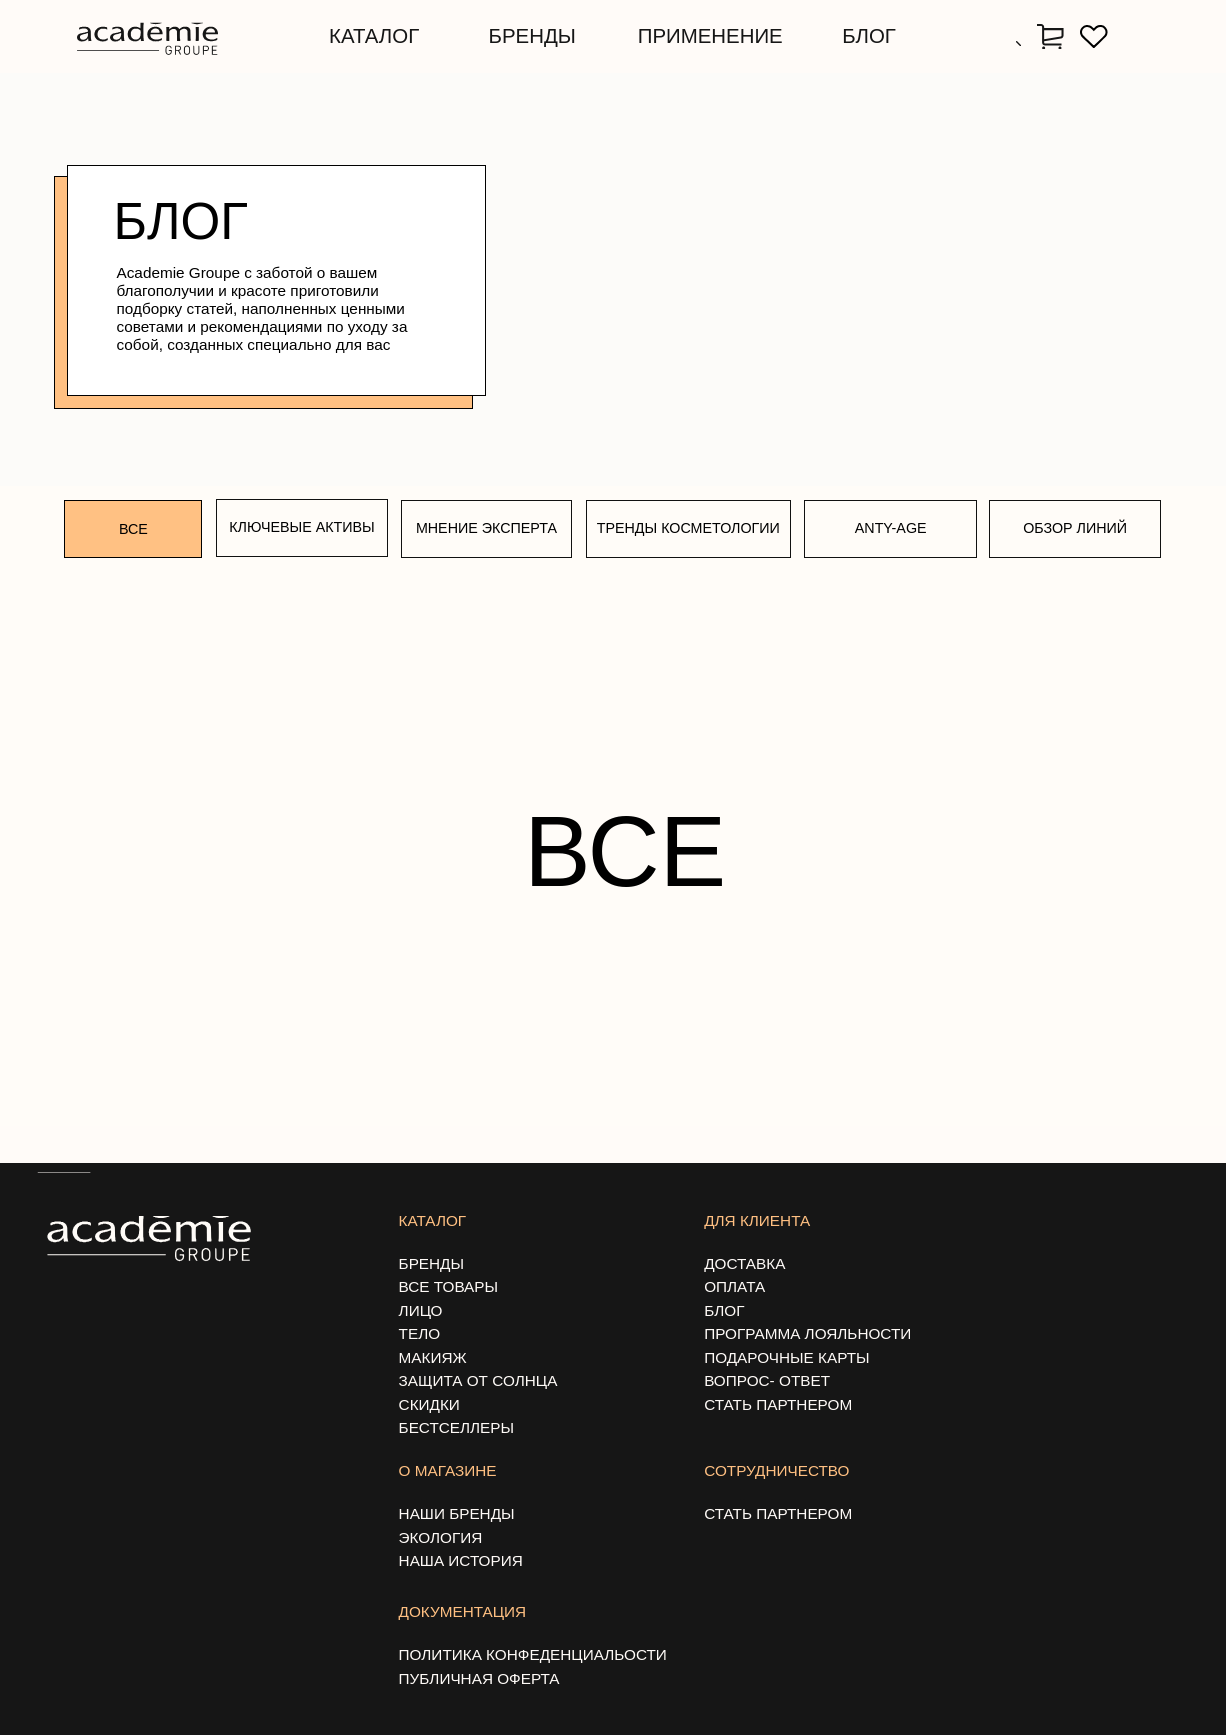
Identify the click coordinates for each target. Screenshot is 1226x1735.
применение (710, 36)
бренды (532, 36)
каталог (374, 36)
